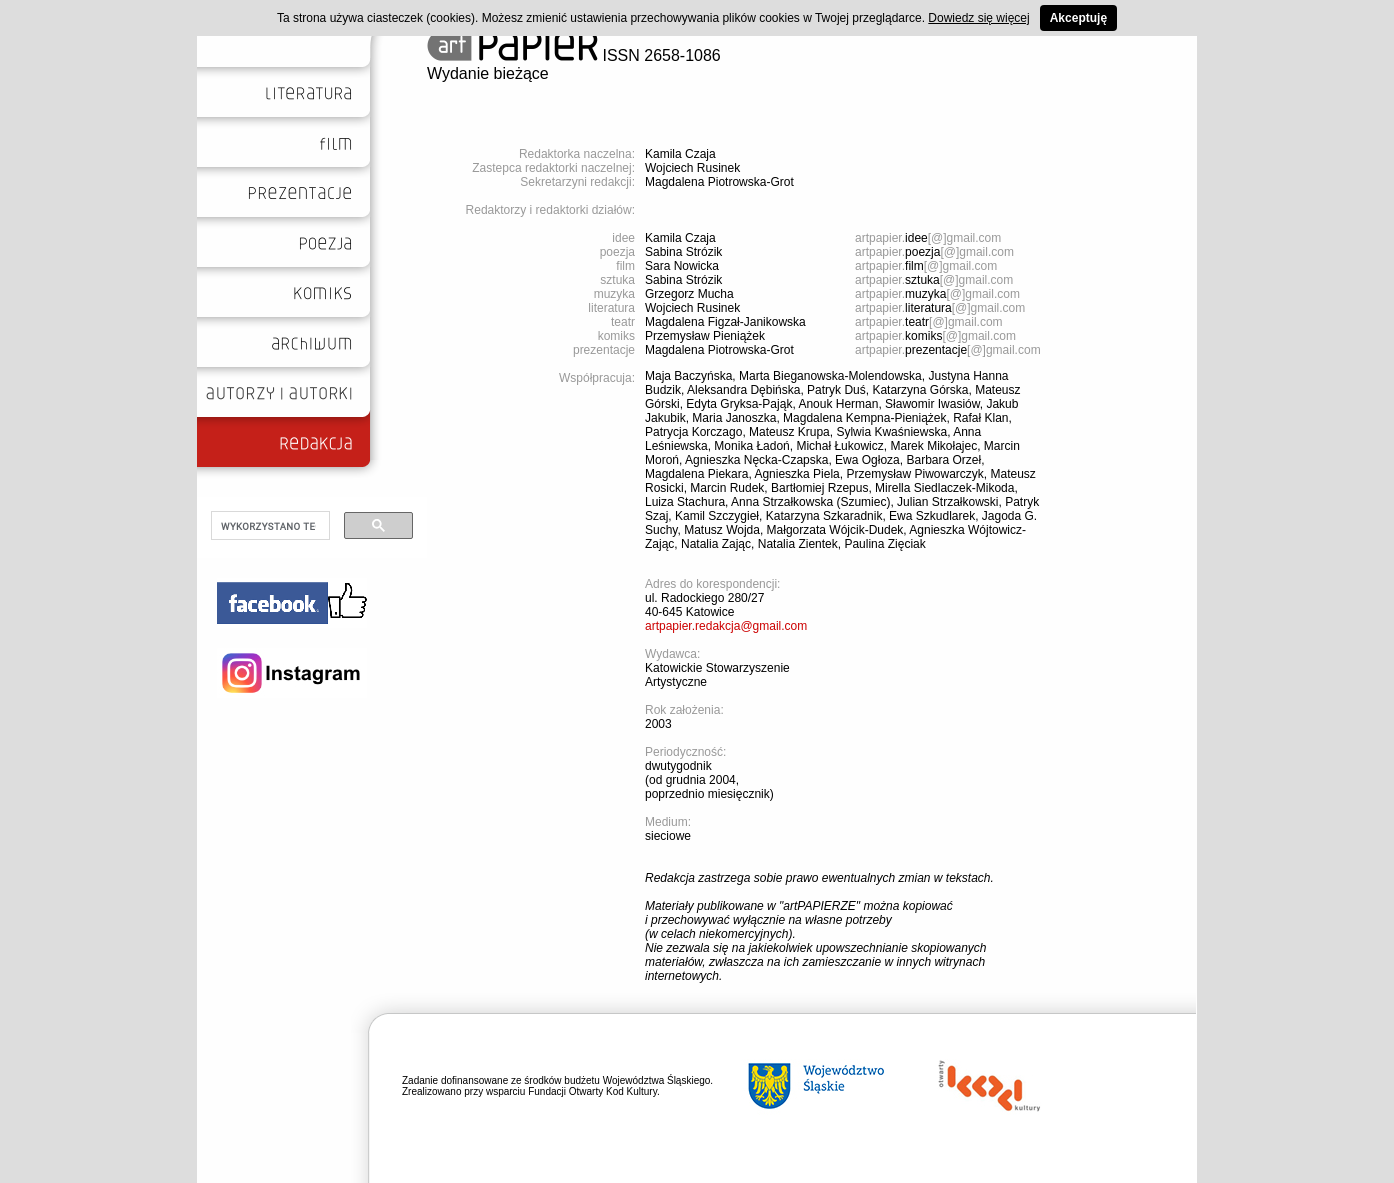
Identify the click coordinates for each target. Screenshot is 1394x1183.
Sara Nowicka (682, 266)
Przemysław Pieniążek (705, 336)
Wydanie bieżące (488, 73)
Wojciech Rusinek (692, 168)
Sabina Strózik (683, 252)
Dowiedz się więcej (978, 18)
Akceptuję (1078, 18)
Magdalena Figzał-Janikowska (725, 322)
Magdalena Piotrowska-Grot (719, 182)
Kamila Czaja (680, 154)
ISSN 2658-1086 (574, 55)
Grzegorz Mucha (689, 294)
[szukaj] (268, 526)
